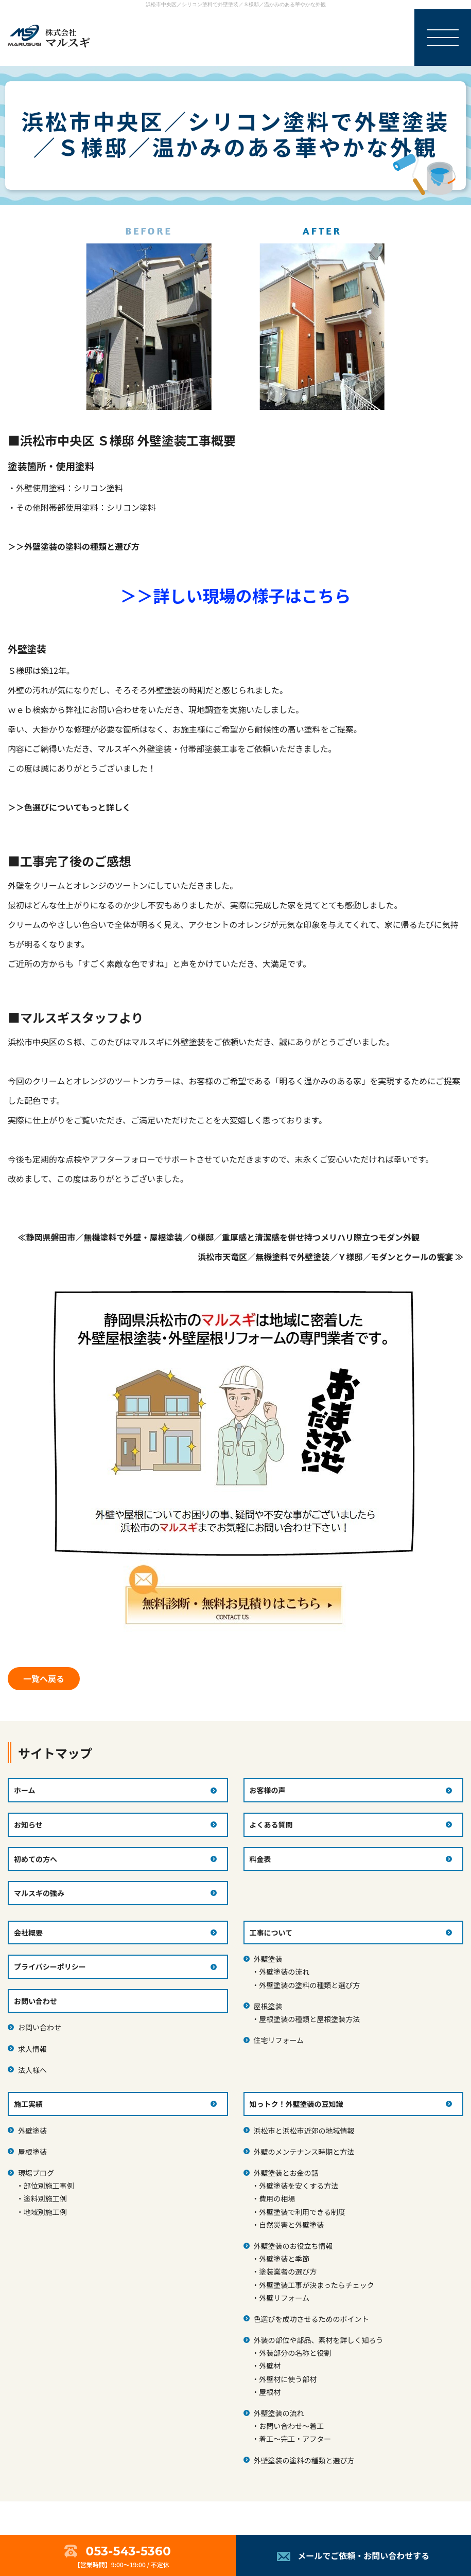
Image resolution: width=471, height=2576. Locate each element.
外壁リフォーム (284, 2298)
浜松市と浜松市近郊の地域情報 (304, 2130)
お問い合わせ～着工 (291, 2426)
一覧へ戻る (43, 1678)
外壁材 (270, 2365)
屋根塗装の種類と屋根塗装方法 (309, 2019)
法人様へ (32, 2070)
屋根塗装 (268, 2006)
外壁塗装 (268, 1959)
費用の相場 (277, 2198)
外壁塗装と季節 (284, 2258)
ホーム (25, 1790)
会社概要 (28, 1932)
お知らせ (28, 1824)
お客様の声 (268, 1790)
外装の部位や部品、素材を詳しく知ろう (318, 2340)
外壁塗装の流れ (284, 1971)
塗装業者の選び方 (288, 2271)
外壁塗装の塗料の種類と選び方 (309, 1985)
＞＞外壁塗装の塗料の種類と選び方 (73, 546)
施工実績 (28, 2104)
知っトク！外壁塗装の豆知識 (296, 2104)
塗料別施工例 (45, 2198)
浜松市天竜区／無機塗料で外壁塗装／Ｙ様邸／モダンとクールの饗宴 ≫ (330, 1256)
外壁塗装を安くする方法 (298, 2185)
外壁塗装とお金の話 (286, 2173)
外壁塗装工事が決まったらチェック (316, 2285)
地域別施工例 (45, 2212)
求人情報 (32, 2049)
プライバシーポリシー (50, 1966)
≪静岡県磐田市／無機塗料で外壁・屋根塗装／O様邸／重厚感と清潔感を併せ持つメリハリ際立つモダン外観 (219, 1237)
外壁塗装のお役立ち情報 (293, 2246)
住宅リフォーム (279, 2040)
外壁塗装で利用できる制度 (302, 2212)
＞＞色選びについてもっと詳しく (69, 807)
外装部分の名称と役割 (295, 2353)
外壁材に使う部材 (288, 2379)
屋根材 (270, 2392)
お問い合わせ (39, 2027)
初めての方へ (35, 1859)
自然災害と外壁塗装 (291, 2225)
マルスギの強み (39, 1893)
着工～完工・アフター (295, 2439)
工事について (271, 1932)
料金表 (260, 1859)
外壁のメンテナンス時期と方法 (304, 2151)
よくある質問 (271, 1824)
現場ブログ (36, 2173)
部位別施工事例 (49, 2185)
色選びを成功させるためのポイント (311, 2319)
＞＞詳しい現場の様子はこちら (235, 595)
